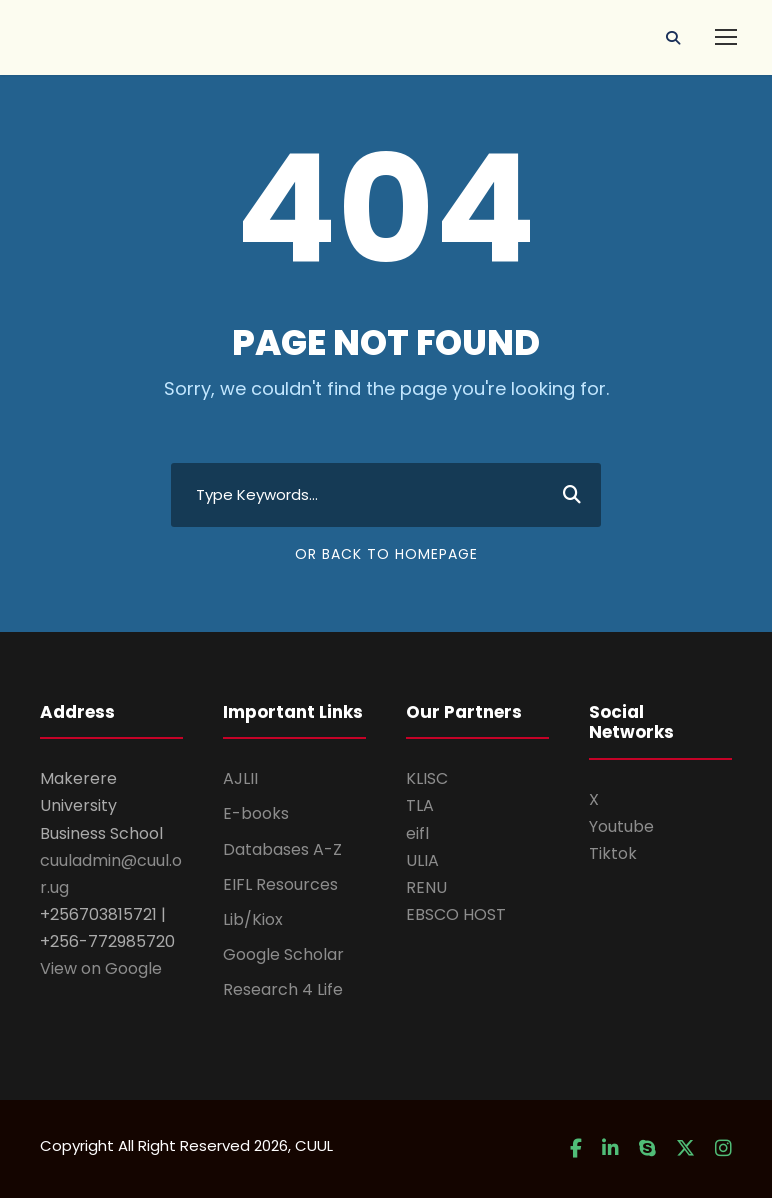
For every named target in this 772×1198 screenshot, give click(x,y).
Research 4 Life (283, 989)
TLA (420, 805)
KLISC (427, 778)
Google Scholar (283, 954)
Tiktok (613, 853)
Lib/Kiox (253, 919)
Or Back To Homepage (386, 554)
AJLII (240, 778)
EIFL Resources (280, 884)
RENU (426, 887)
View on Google (101, 968)
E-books (256, 813)
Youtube (621, 826)
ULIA (422, 860)
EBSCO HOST (456, 914)
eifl (417, 833)
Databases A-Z (282, 849)
